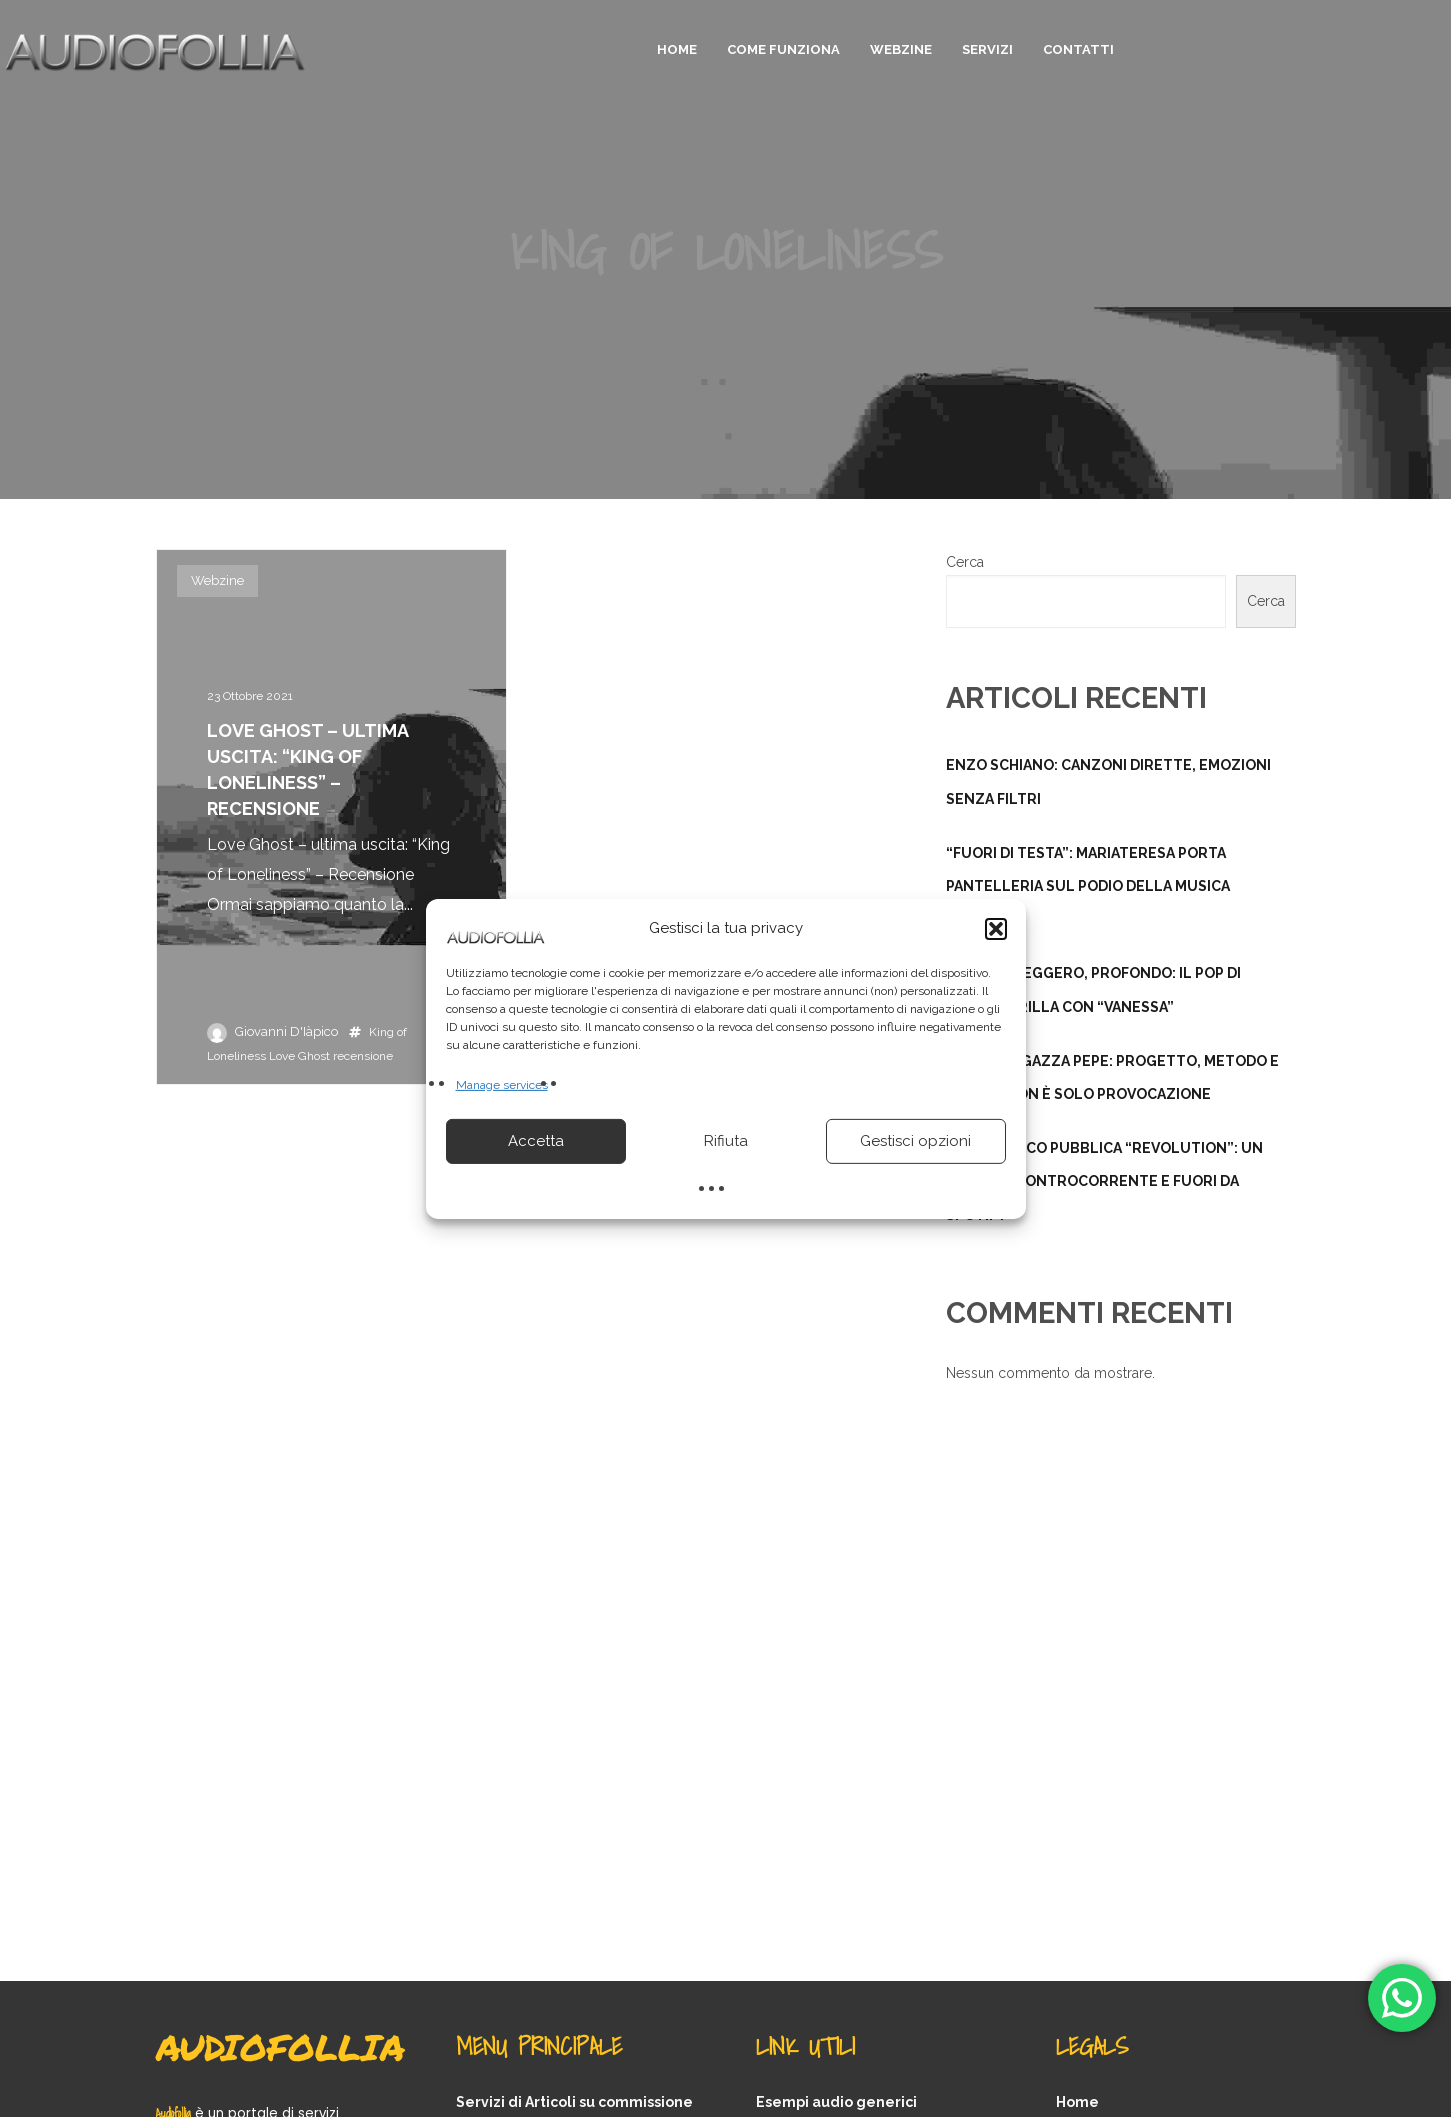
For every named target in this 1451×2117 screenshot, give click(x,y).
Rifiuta (726, 1141)
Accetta (536, 1141)
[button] (996, 928)
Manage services (502, 1084)
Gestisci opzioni (915, 1141)
